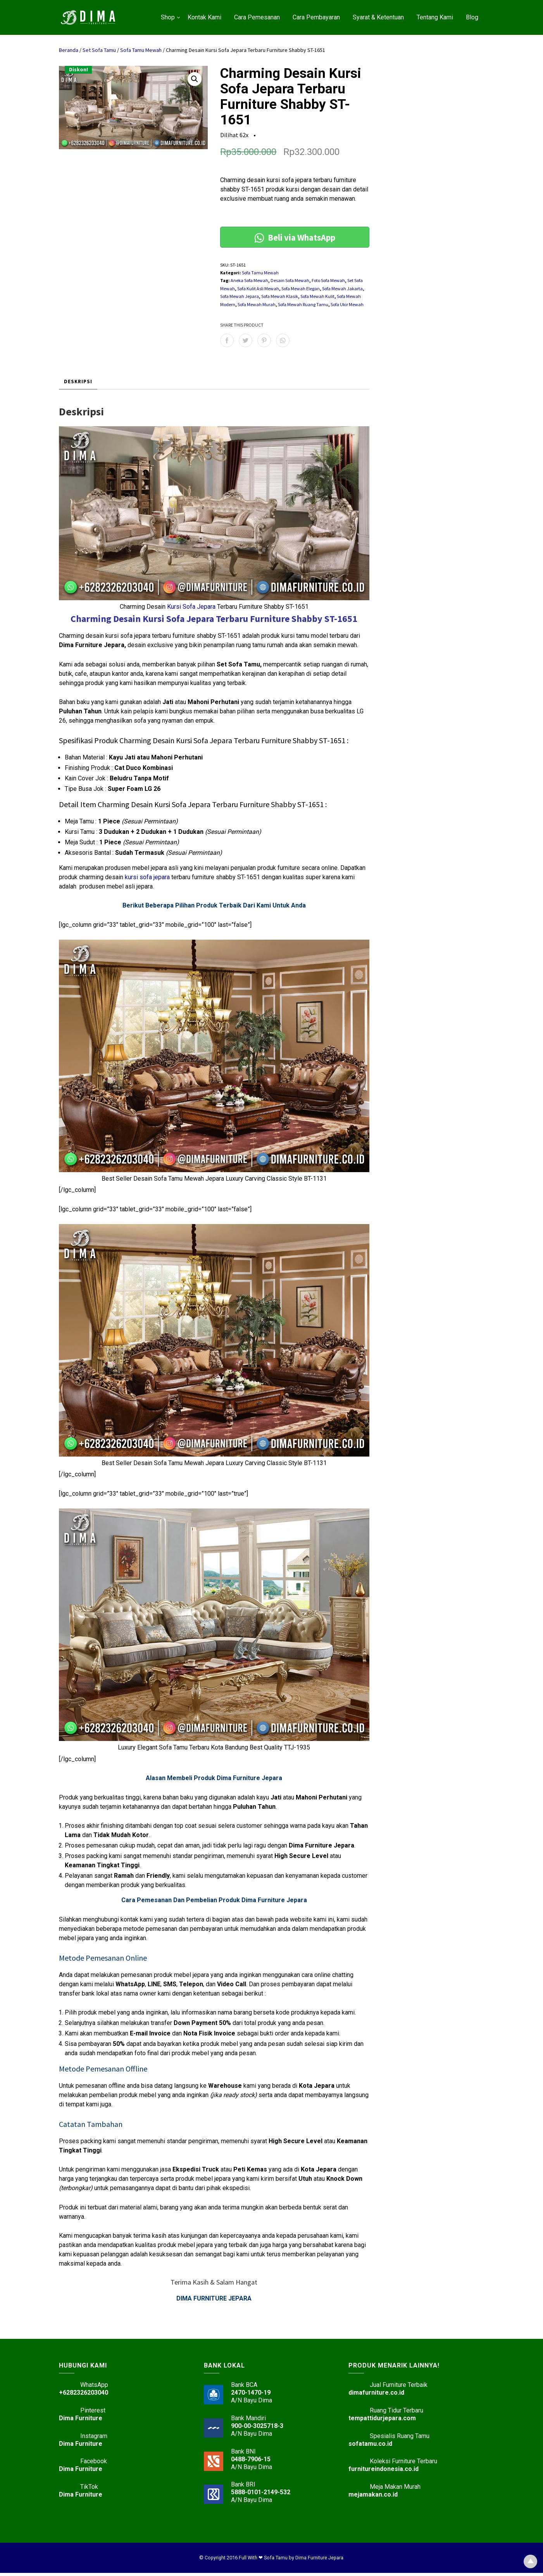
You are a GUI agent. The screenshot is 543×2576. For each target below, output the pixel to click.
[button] (195, 79)
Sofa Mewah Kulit (317, 296)
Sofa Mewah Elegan (300, 288)
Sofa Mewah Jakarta (342, 288)
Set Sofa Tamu (99, 49)
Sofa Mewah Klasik (279, 296)
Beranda (68, 49)
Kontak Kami (204, 17)
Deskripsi (78, 381)
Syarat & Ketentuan (378, 17)
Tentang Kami (435, 17)
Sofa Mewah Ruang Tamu (303, 304)
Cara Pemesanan (257, 17)
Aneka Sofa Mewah (249, 280)
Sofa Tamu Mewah (141, 49)
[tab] (78, 382)
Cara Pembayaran (316, 17)
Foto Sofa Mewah (328, 280)
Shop (168, 17)
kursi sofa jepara (147, 877)
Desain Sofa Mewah (290, 280)
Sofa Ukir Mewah (347, 304)
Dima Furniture (80, 2421)
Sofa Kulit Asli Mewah (258, 288)
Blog (472, 17)
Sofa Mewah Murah (257, 304)
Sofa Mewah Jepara (239, 296)
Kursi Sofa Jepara (191, 606)
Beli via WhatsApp (294, 237)
